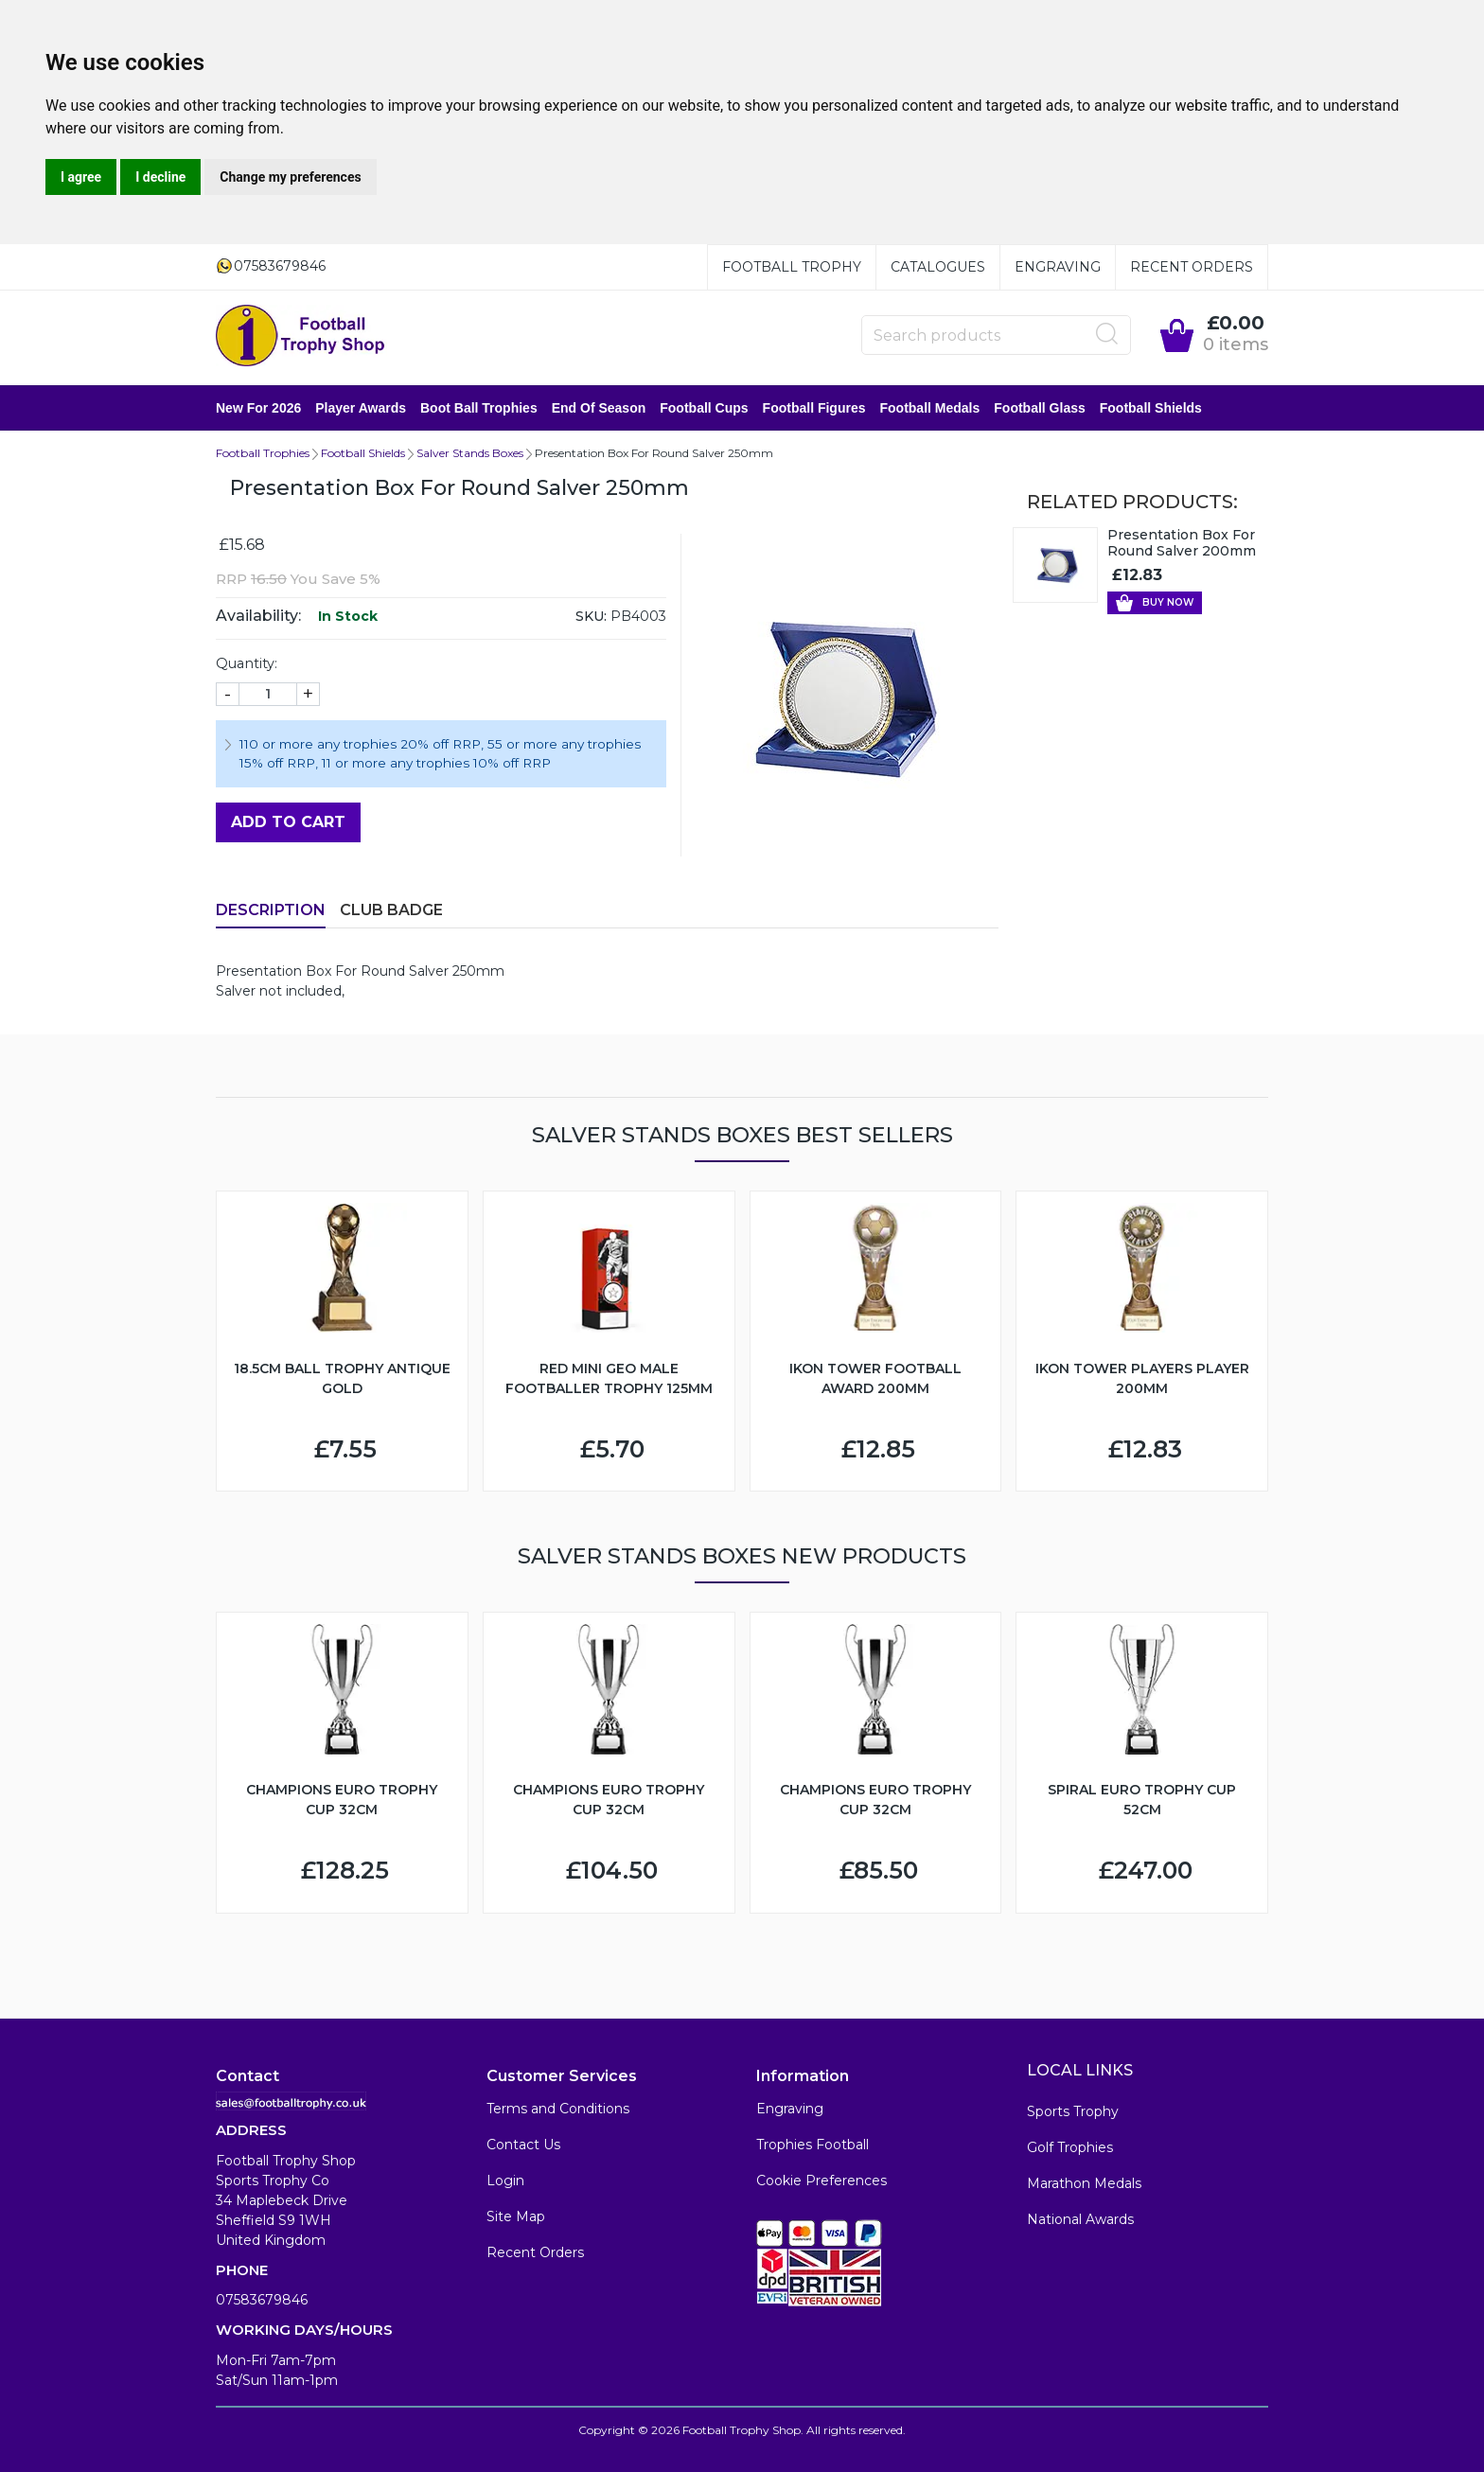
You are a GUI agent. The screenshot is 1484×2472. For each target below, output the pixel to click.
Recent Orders (1191, 266)
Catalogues (938, 266)
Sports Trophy (1073, 2111)
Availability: (258, 616)
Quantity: (246, 663)
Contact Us (523, 2144)
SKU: (591, 616)
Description (271, 910)
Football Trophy (791, 266)
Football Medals (929, 407)
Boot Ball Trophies (479, 407)
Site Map (515, 2216)
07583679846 (262, 2299)
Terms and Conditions (557, 2108)
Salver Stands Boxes (469, 453)
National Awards (1080, 2219)
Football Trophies (262, 453)
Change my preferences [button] (290, 177)
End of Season (599, 407)
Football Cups (704, 407)
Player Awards (360, 407)
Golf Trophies (1070, 2147)
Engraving (1058, 266)
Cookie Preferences (821, 2180)
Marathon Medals (1084, 2183)
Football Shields (1151, 407)
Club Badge (391, 910)
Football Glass (1039, 407)
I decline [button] (160, 177)
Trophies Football (812, 2144)
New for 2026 (258, 407)
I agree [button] (81, 177)
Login (505, 2180)
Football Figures (814, 407)
